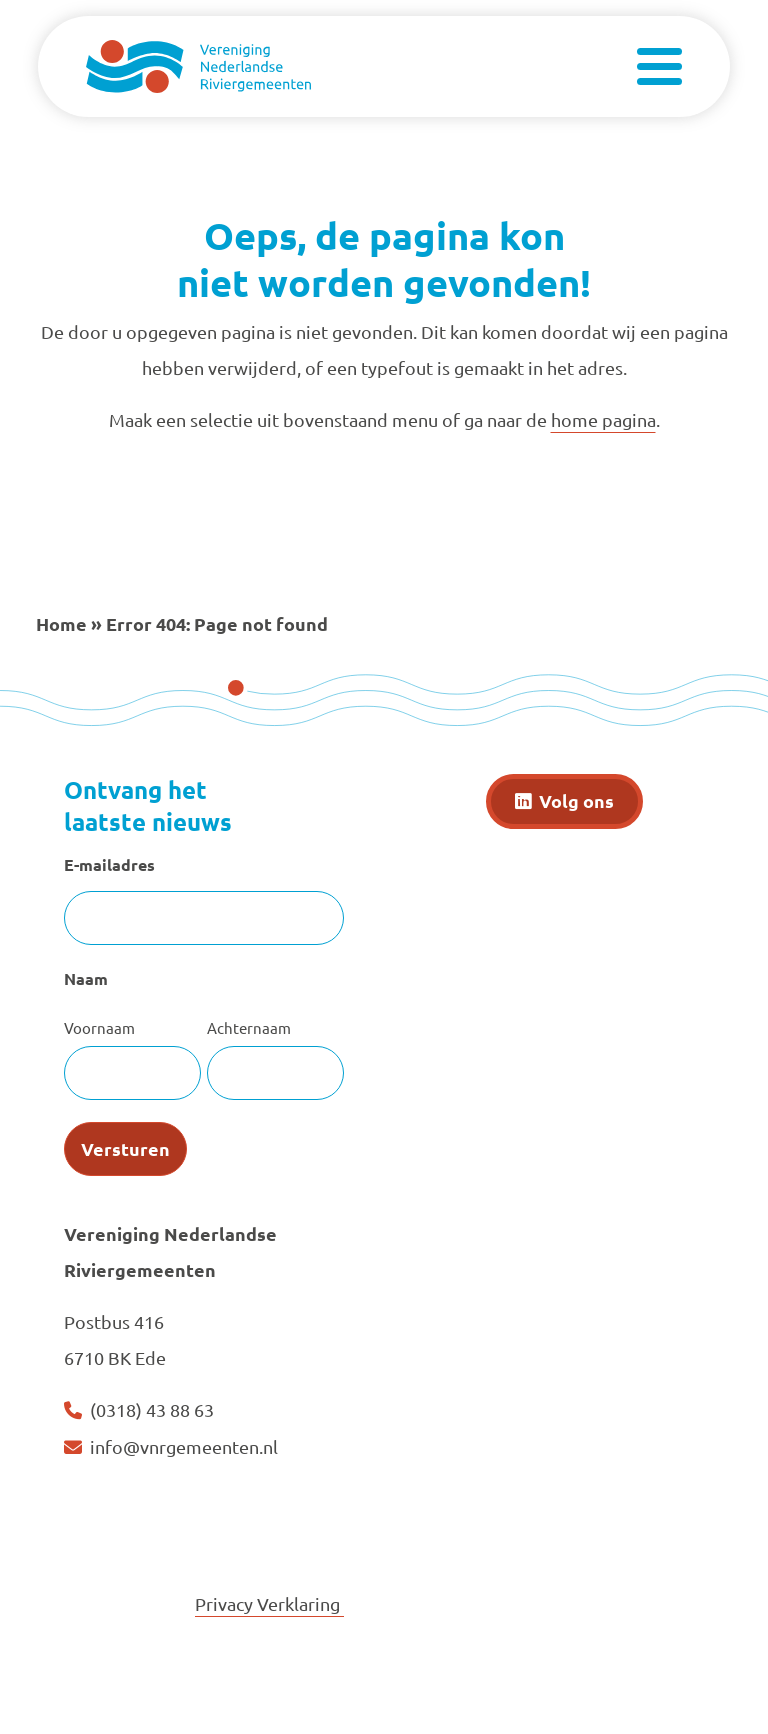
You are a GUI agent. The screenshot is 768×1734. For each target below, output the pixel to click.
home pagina (603, 419)
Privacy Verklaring (269, 1603)
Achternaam (249, 1027)
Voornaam (99, 1027)
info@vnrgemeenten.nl (184, 1446)
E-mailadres (109, 864)
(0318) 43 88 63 (152, 1409)
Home (61, 623)
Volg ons (576, 800)
